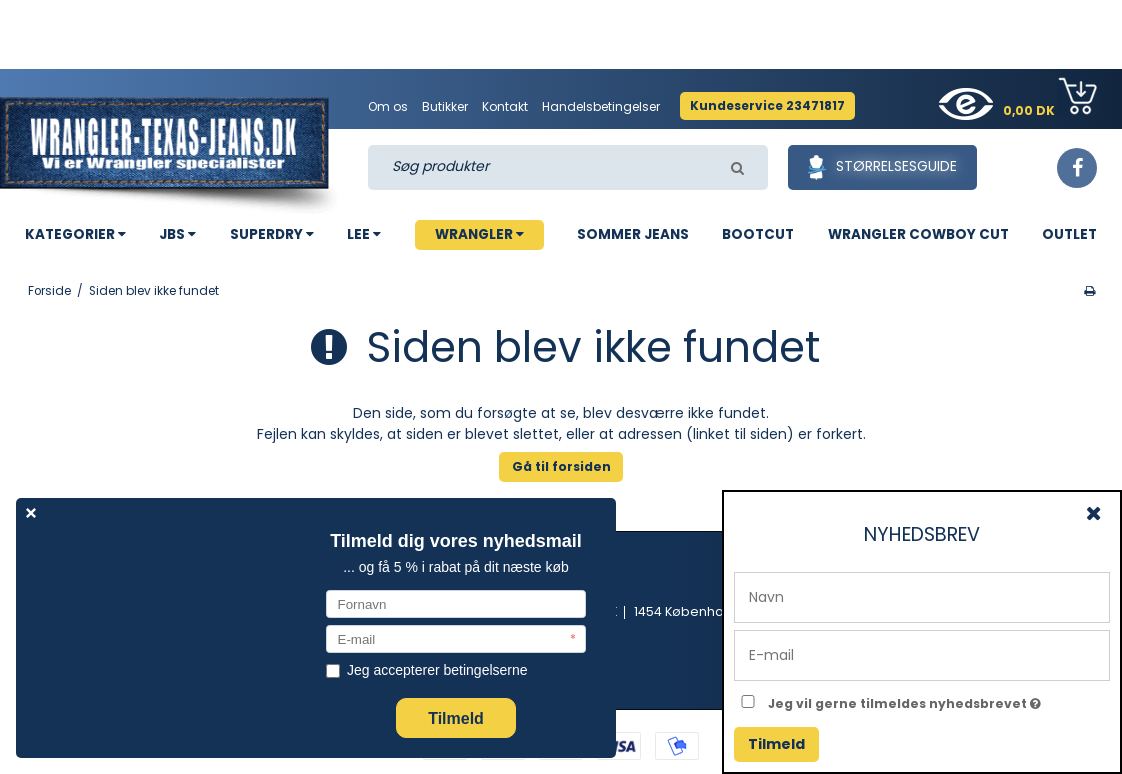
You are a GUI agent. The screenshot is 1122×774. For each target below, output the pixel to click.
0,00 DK (1050, 98)
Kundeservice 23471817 (767, 105)
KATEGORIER (75, 234)
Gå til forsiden (561, 466)
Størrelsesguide (882, 167)
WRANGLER (479, 234)
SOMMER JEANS (633, 234)
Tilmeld (776, 744)
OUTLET (1069, 234)
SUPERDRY (272, 234)
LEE (364, 234)
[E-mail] (922, 654)
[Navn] (922, 596)
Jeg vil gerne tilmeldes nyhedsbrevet (939, 700)
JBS (177, 234)
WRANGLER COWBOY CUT (918, 234)
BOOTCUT (758, 234)
